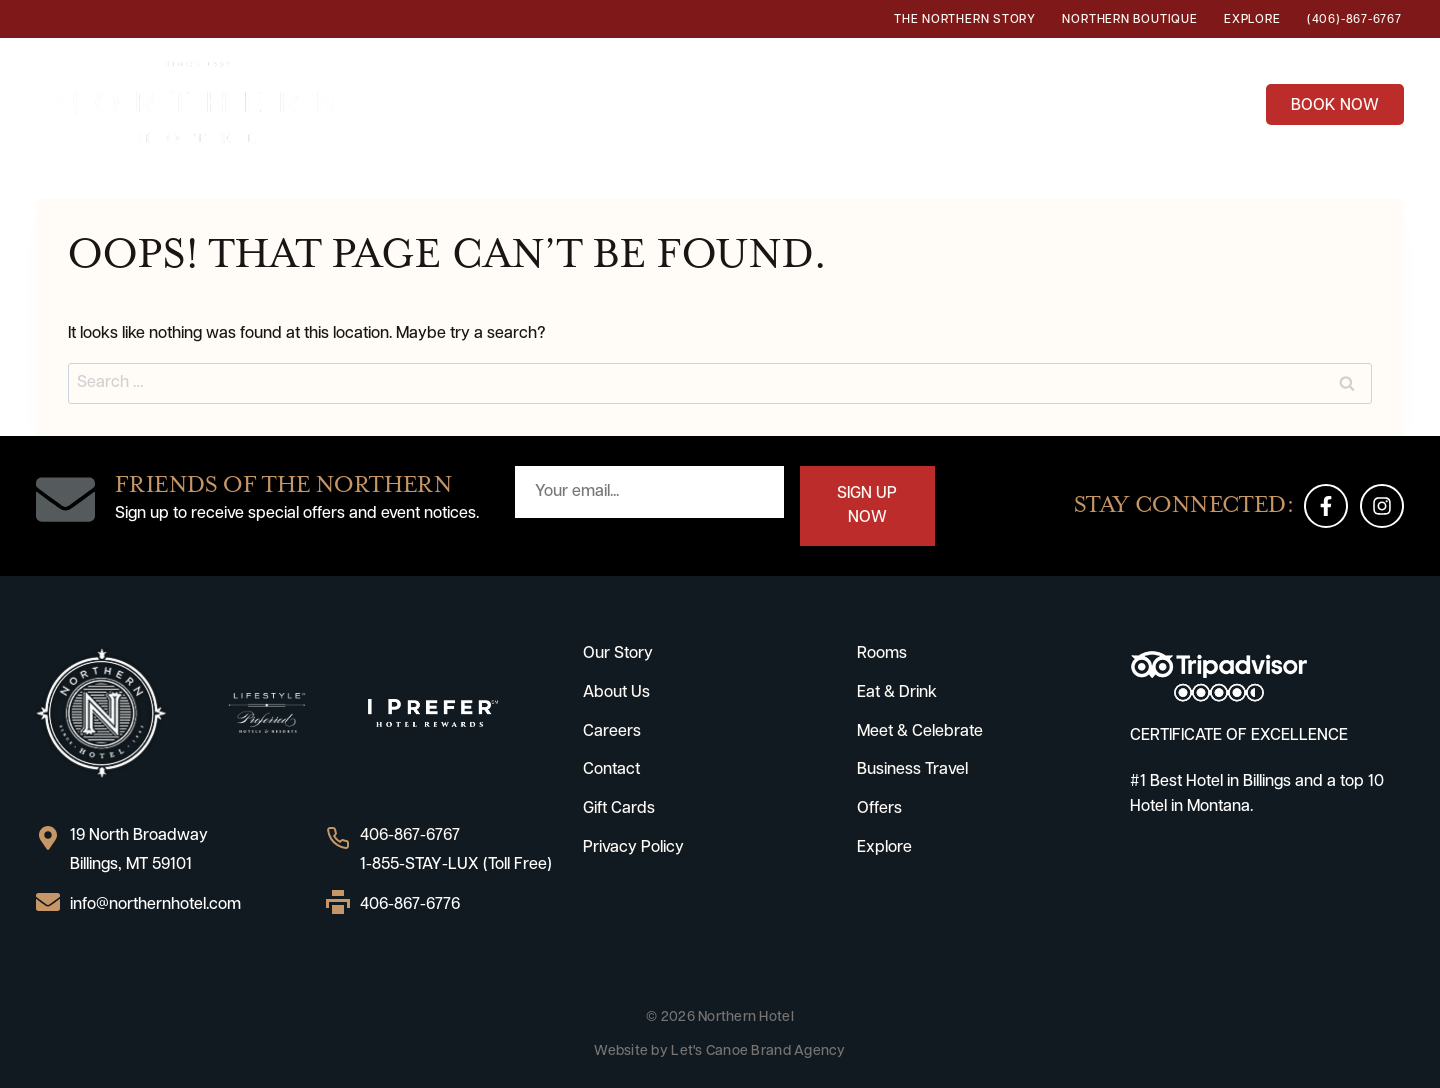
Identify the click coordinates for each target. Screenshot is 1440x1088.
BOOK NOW (1335, 106)
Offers (1208, 101)
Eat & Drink (682, 101)
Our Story (618, 654)
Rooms (565, 101)
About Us (616, 693)
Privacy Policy (633, 848)
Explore (1252, 20)
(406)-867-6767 (1354, 20)
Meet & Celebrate (920, 732)
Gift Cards (619, 809)
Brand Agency (798, 1051)
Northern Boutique (1129, 20)
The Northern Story (965, 20)
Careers (612, 732)
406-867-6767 (410, 836)
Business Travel (1069, 101)
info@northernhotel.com (155, 905)
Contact (611, 770)
